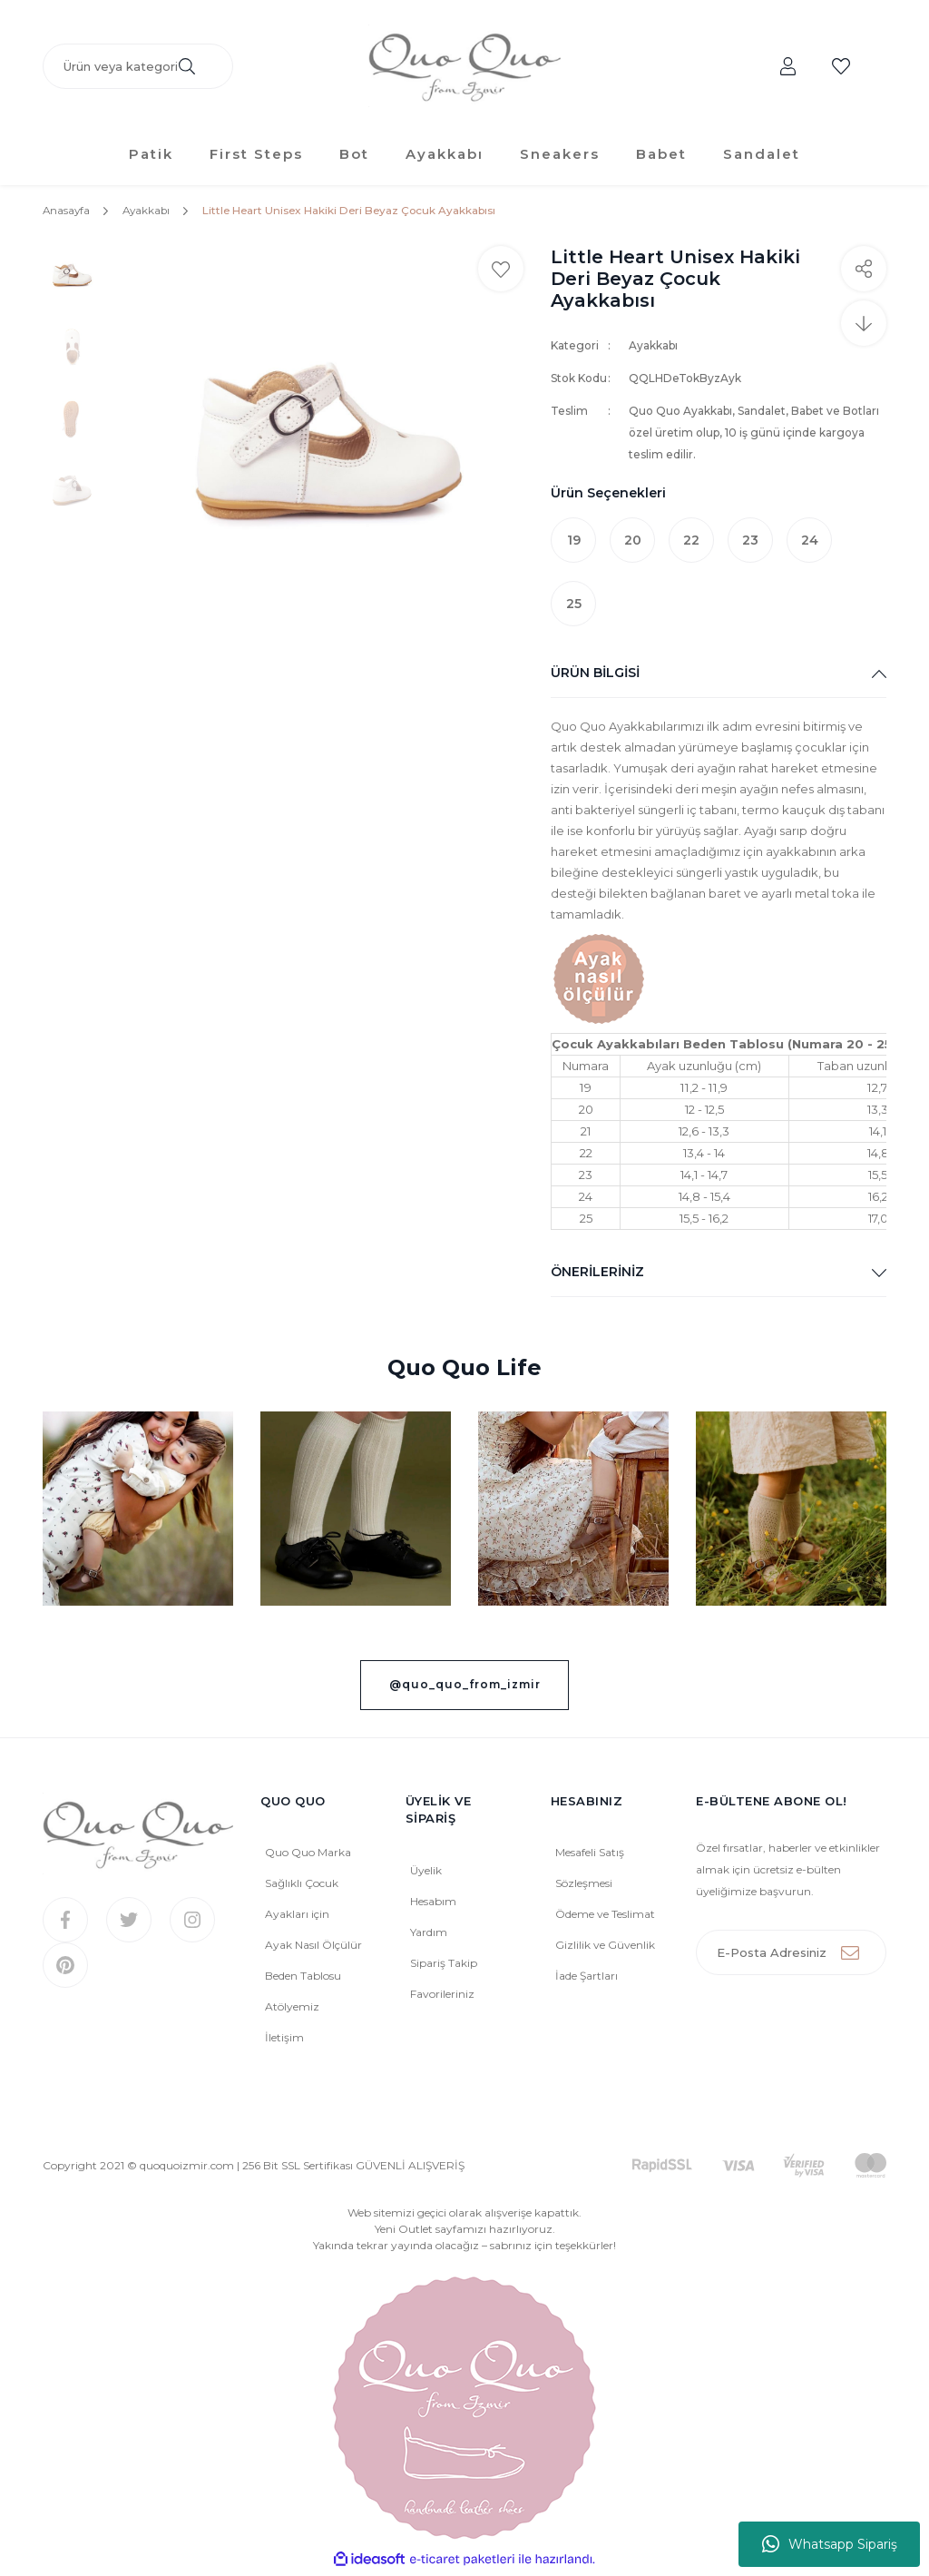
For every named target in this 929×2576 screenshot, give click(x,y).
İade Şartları (586, 1979)
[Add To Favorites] (500, 272)
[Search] (138, 68)
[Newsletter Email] (791, 1956)
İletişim (284, 2041)
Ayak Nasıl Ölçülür (313, 1948)
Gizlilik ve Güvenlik (605, 1948)
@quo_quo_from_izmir (465, 1688)
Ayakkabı (653, 349)
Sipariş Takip (443, 1966)
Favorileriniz (442, 1997)
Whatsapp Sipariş (829, 2544)
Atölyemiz (292, 2010)
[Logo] (464, 68)
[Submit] (863, 1956)
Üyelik (426, 1874)
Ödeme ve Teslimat (605, 1917)
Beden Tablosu (303, 1979)
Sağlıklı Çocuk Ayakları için (301, 1902)
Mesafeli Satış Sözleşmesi (589, 1871)
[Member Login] (788, 68)
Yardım (428, 1935)
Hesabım (433, 1905)
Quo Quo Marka (308, 1856)
